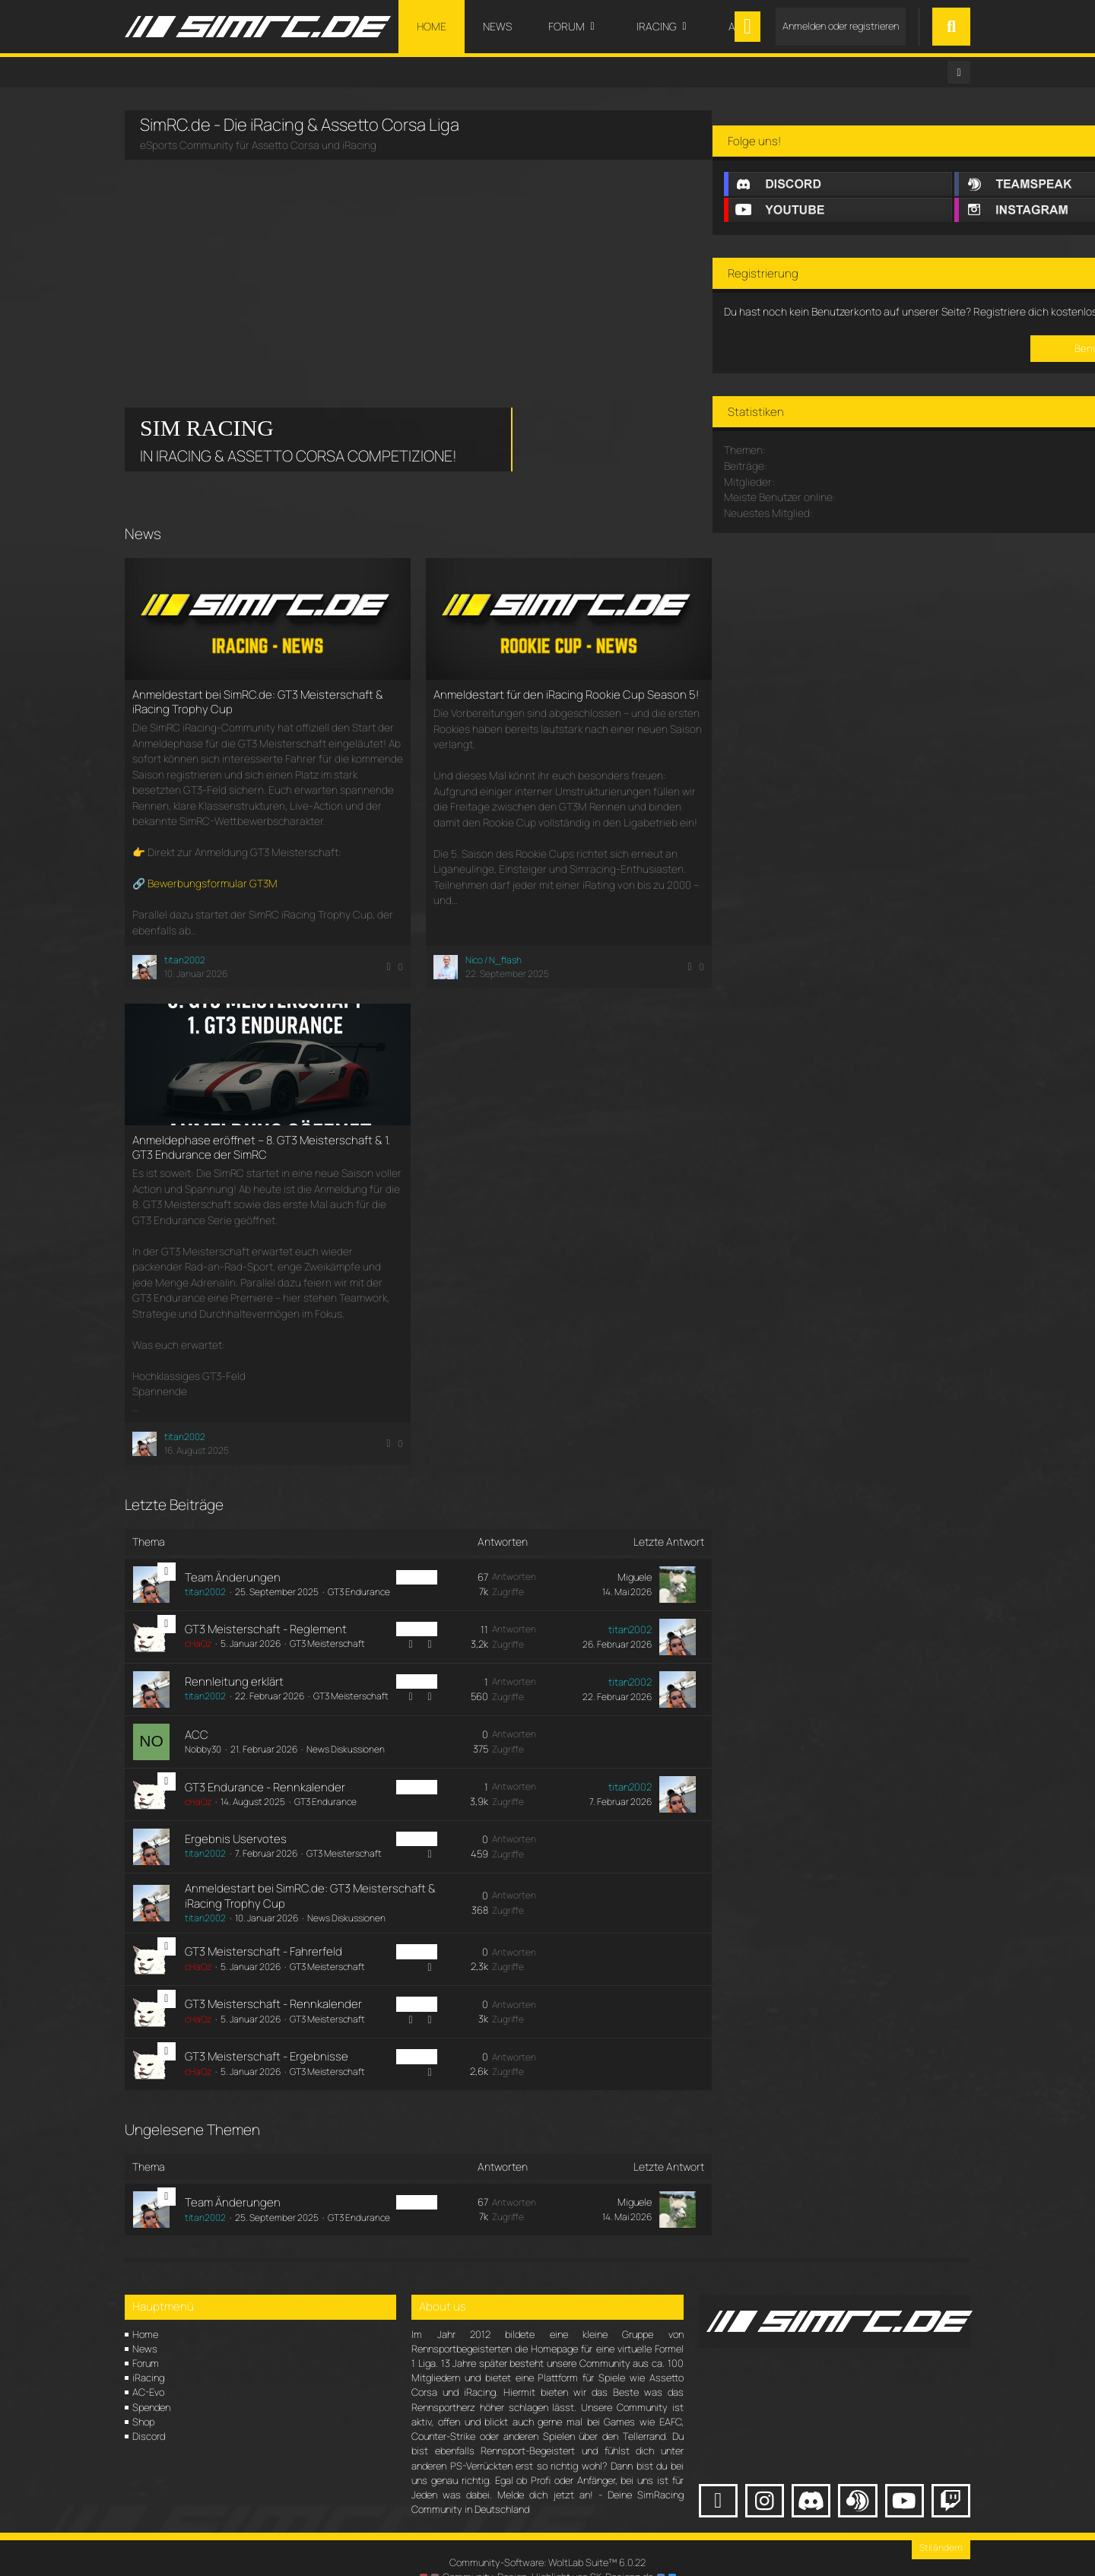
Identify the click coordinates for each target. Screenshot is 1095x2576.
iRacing (148, 2354)
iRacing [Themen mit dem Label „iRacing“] (395, 1546)
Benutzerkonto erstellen (841, 439)
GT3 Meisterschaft (326, 1613)
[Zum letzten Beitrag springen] (655, 1555)
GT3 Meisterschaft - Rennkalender (272, 1980)
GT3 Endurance (358, 1562)
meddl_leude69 (924, 601)
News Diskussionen (345, 1725)
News (144, 2325)
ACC (196, 1710)
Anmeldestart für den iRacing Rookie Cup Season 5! (548, 701)
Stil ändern (941, 2523)
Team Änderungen (232, 1548)
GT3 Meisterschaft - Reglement (265, 1599)
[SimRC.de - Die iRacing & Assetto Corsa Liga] (258, 26)
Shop (143, 2398)
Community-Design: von (547, 2553)
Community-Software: (547, 2539)
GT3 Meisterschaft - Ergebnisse (266, 2033)
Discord (148, 2412)
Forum (145, 2339)
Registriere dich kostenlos (779, 388)
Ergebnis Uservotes (235, 1815)
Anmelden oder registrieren (840, 26)
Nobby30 (202, 1725)
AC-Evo (148, 2368)
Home (145, 2310)
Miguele (612, 1546)
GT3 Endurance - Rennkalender (264, 1763)
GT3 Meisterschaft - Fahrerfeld (262, 1928)
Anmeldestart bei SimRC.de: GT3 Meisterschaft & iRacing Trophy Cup (257, 701)
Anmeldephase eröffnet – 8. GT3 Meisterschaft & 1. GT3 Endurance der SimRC (261, 1133)
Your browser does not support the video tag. (239, 246)
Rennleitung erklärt (233, 1649)
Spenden (151, 2383)
